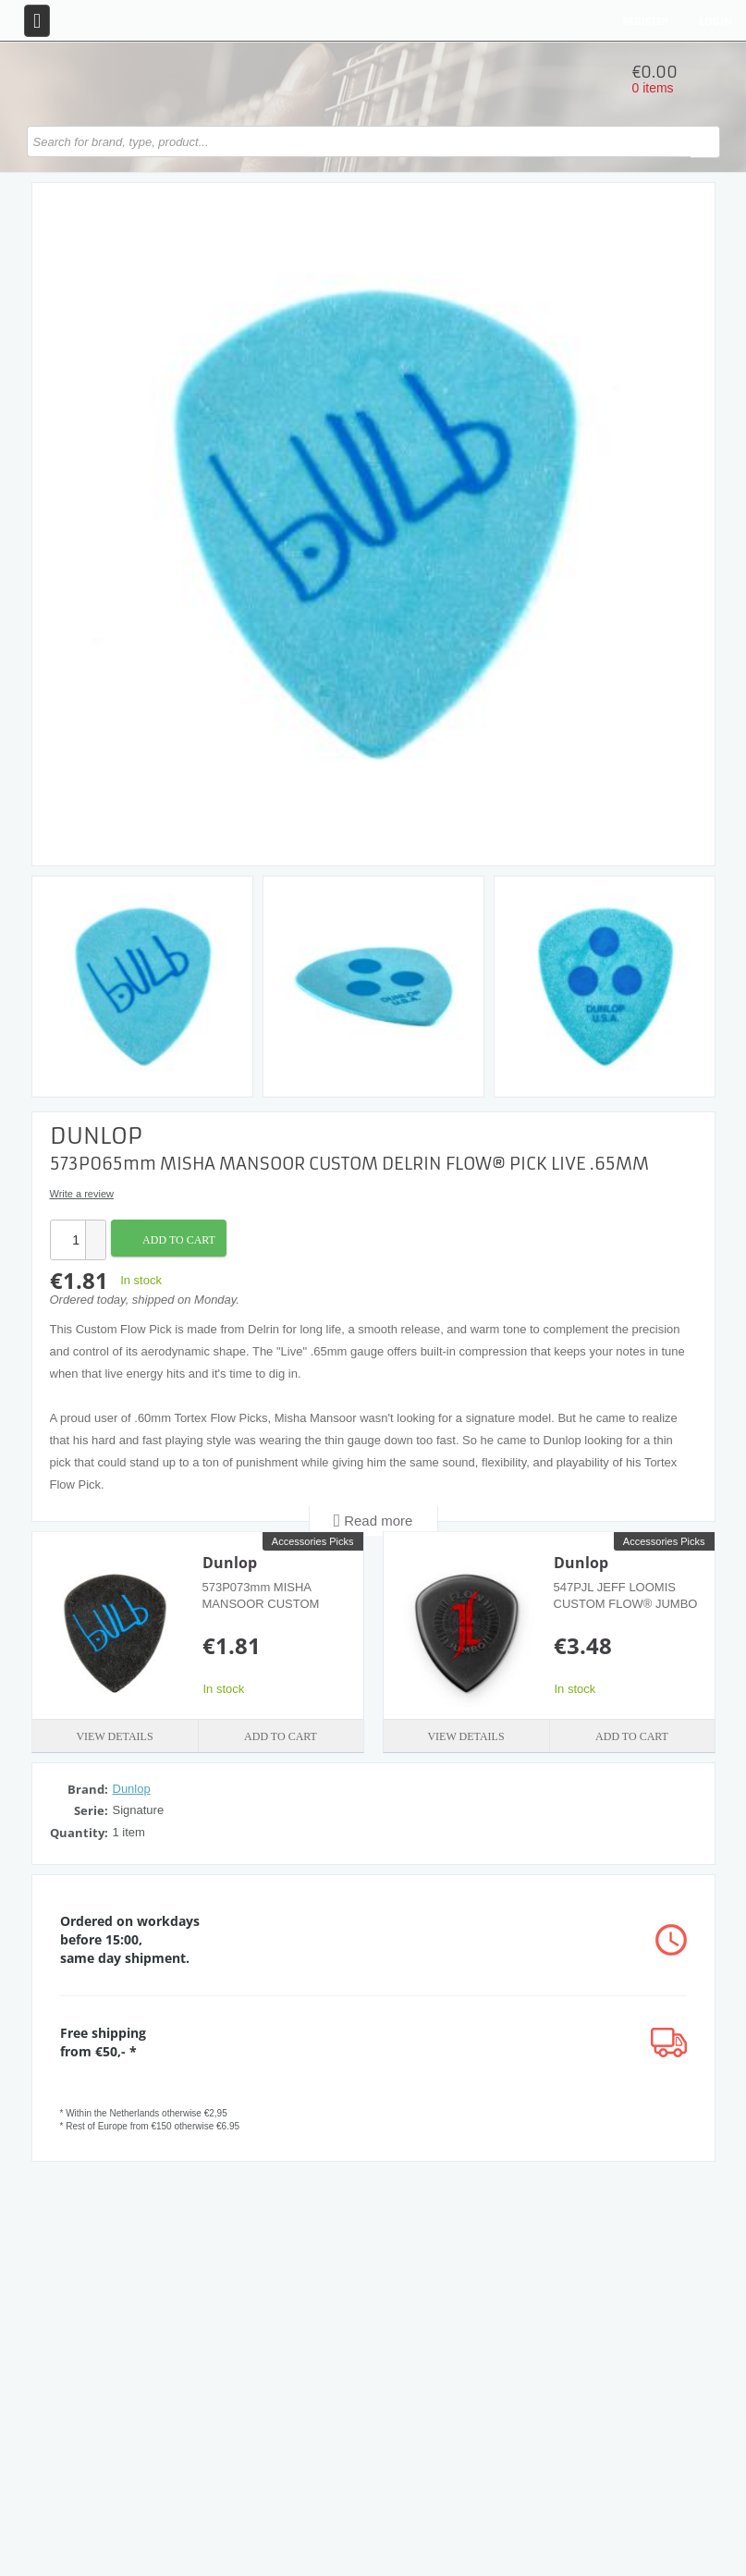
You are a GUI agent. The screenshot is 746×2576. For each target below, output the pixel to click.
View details (114, 1736)
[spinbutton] (67, 1240)
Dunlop (229, 1562)
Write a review (82, 1193)
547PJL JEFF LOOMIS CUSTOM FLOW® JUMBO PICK (626, 1604)
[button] (95, 1230)
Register (645, 21)
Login (715, 21)
